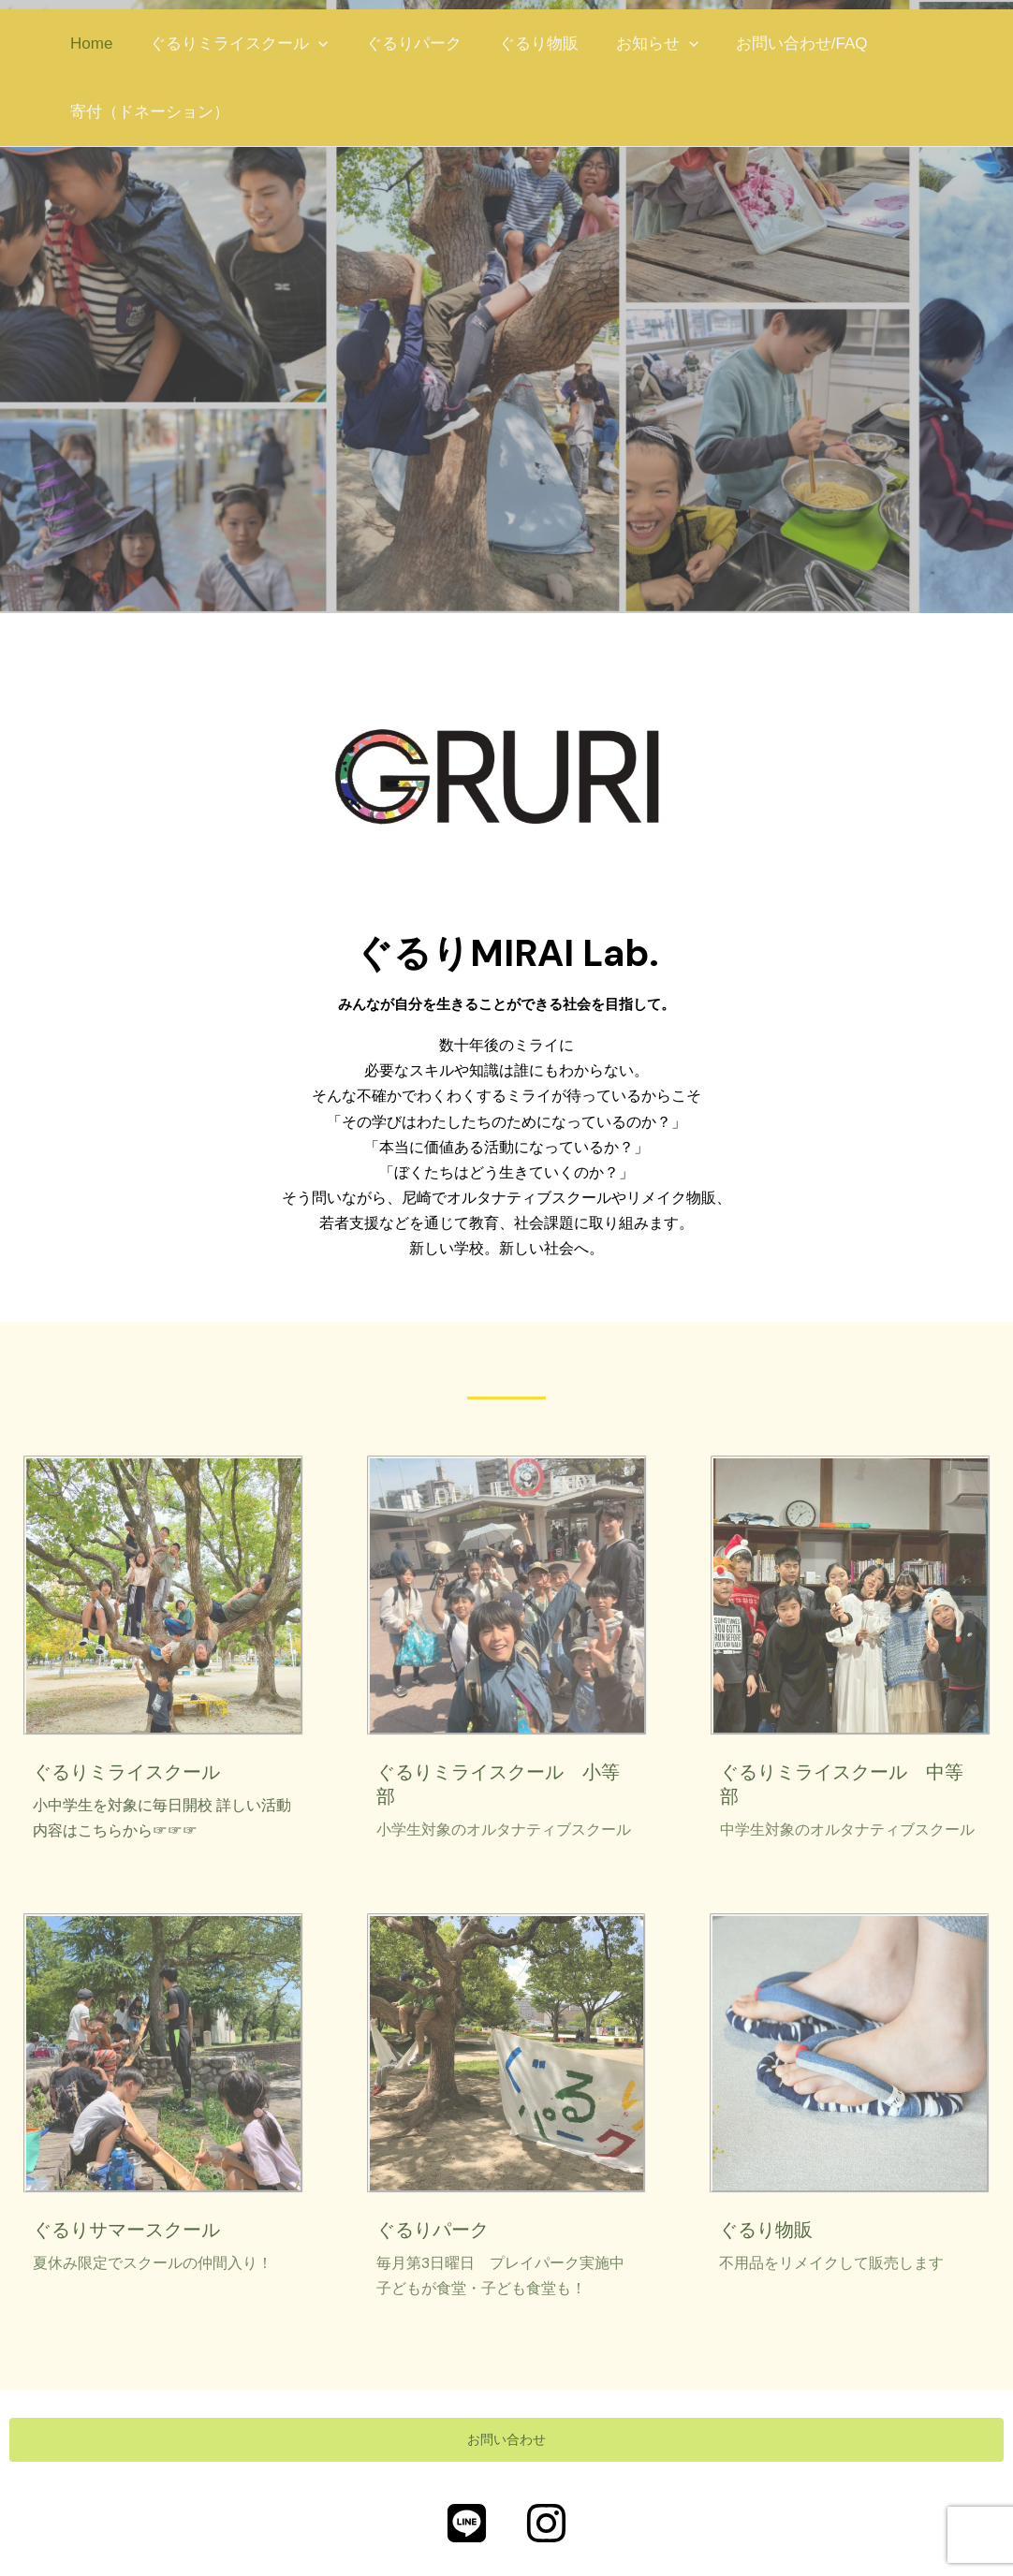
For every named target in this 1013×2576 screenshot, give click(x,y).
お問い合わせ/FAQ (771, 43)
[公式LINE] (467, 2524)
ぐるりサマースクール (126, 2229)
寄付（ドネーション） (147, 112)
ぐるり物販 (519, 43)
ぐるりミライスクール (230, 43)
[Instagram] (546, 2524)
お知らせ (632, 43)
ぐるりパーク (400, 43)
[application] (310, 43)
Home (88, 43)
